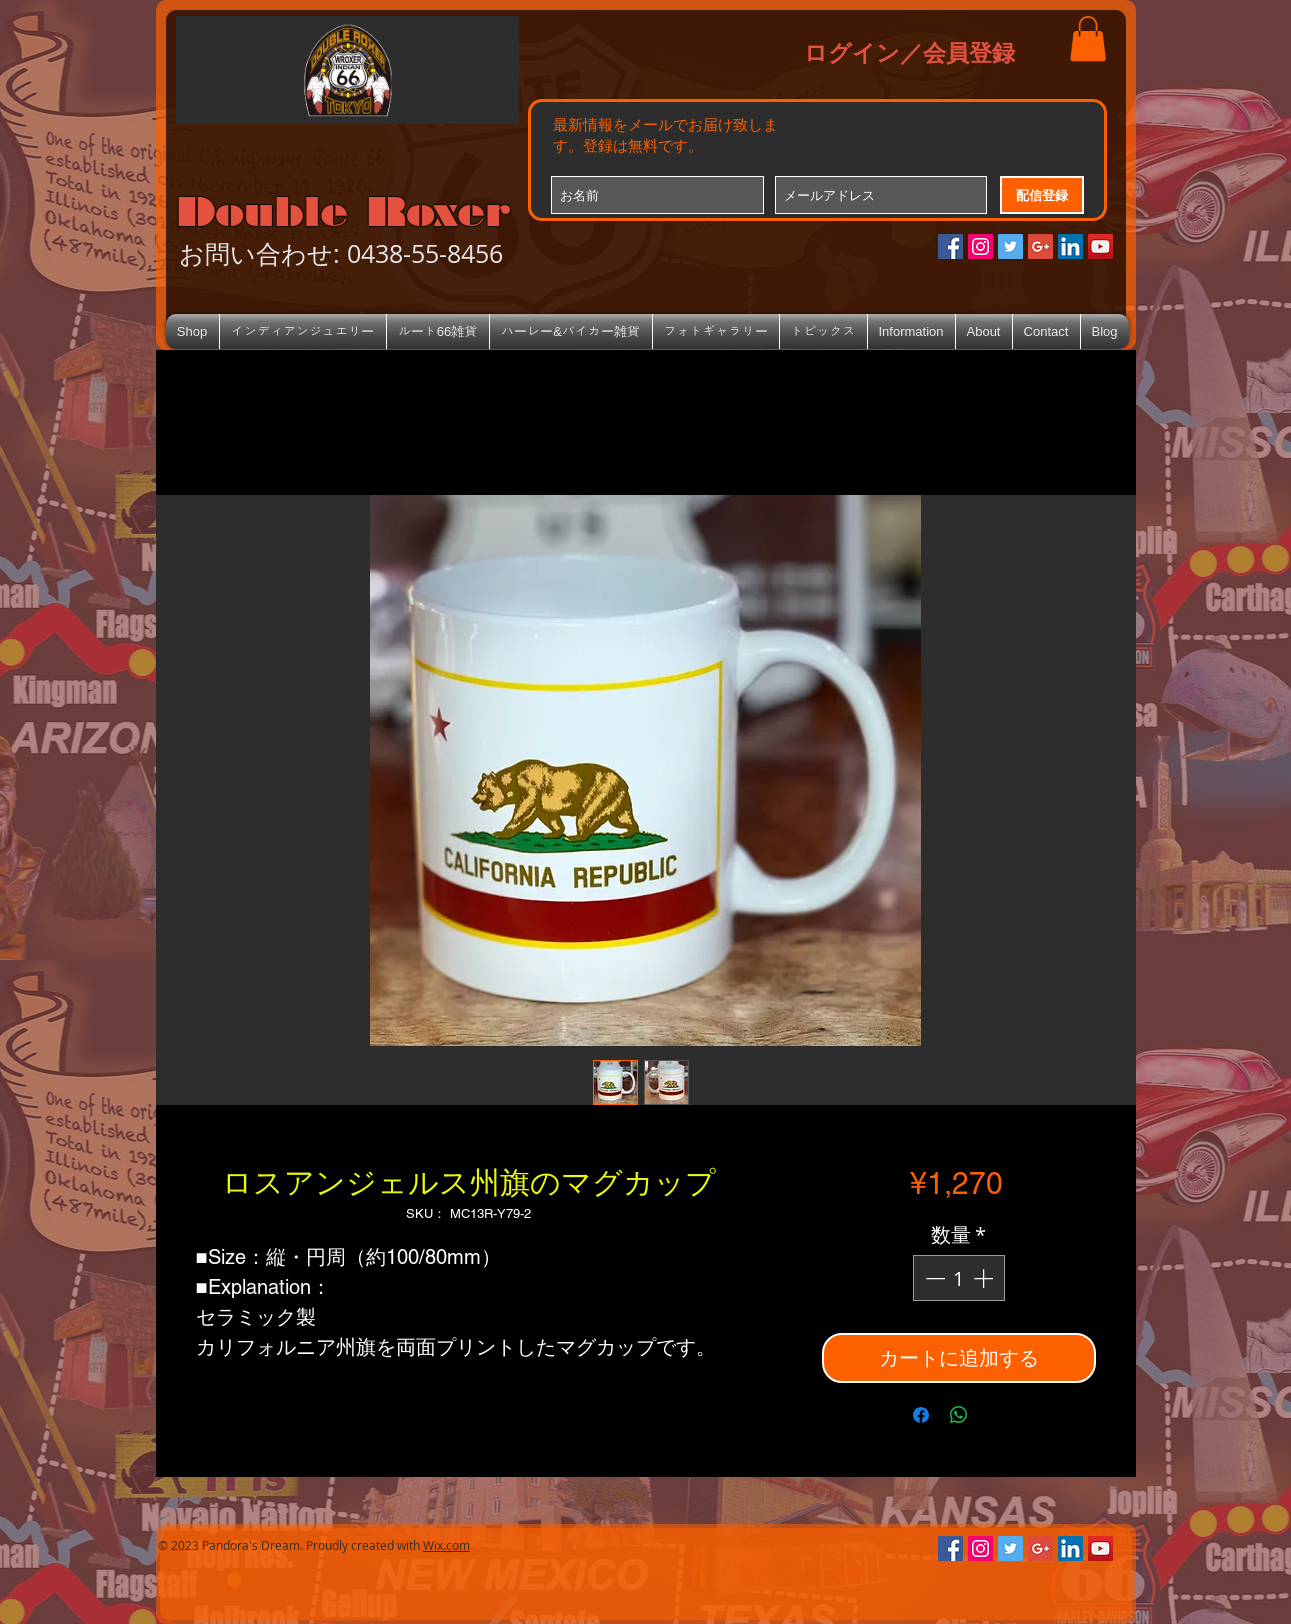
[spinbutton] (959, 1278)
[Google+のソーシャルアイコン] (1040, 246)
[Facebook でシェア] (921, 1415)
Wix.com (446, 1545)
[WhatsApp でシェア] (959, 1415)
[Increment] (985, 1278)
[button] (1088, 38)
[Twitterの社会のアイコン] (1010, 246)
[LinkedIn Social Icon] (1070, 246)
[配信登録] (1042, 195)
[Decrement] (933, 1278)
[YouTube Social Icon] (1100, 246)
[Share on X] (997, 1415)
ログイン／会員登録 (909, 52)
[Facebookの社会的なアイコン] (950, 246)
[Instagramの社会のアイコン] (980, 246)
